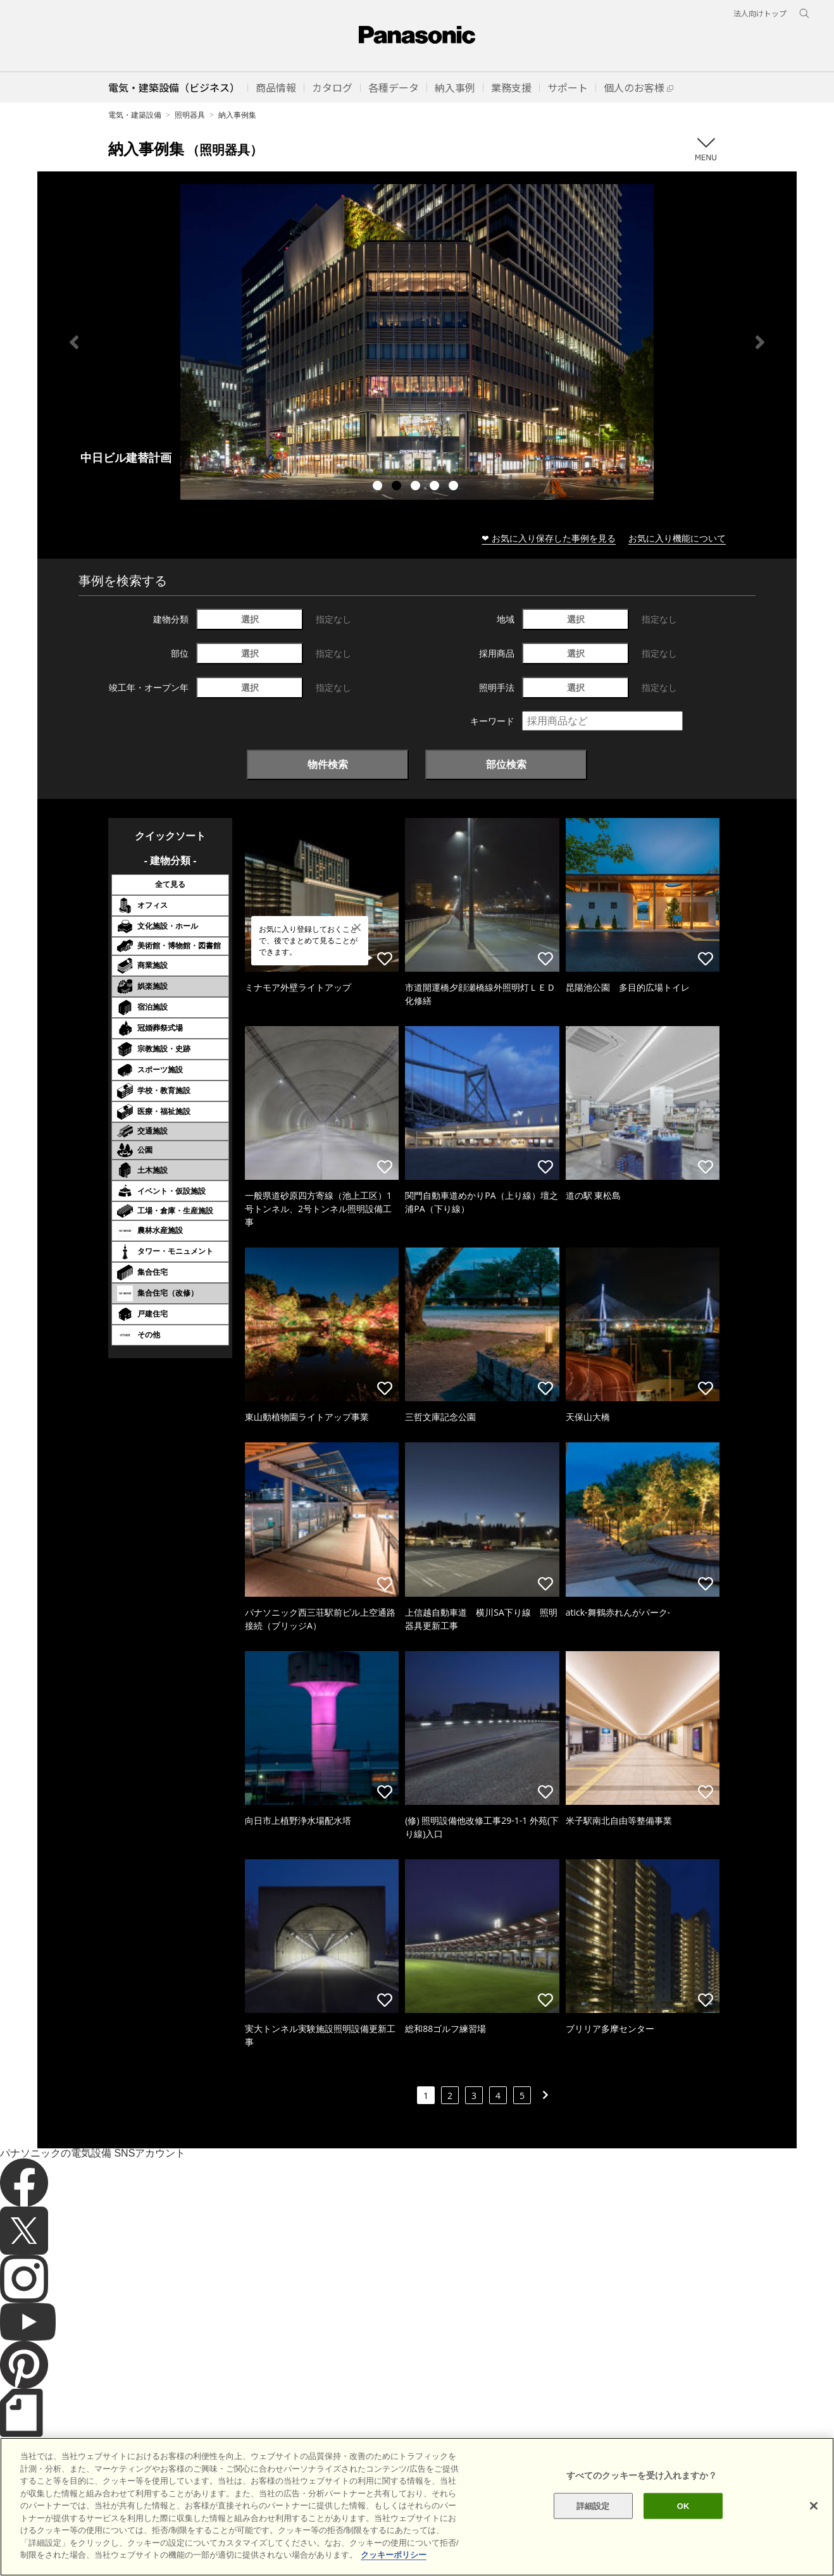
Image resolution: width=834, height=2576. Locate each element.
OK (683, 2505)
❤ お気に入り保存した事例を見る (549, 538)
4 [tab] (436, 487)
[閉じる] (814, 2506)
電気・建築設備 (134, 114)
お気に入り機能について (677, 538)
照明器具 (190, 114)
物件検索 (328, 764)
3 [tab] (417, 487)
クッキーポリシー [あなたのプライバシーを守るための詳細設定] (393, 2555)
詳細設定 (593, 2505)
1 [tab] (379, 487)
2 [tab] (398, 487)
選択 (250, 619)
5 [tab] (455, 487)
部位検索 (506, 764)
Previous (74, 342)
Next (760, 342)
